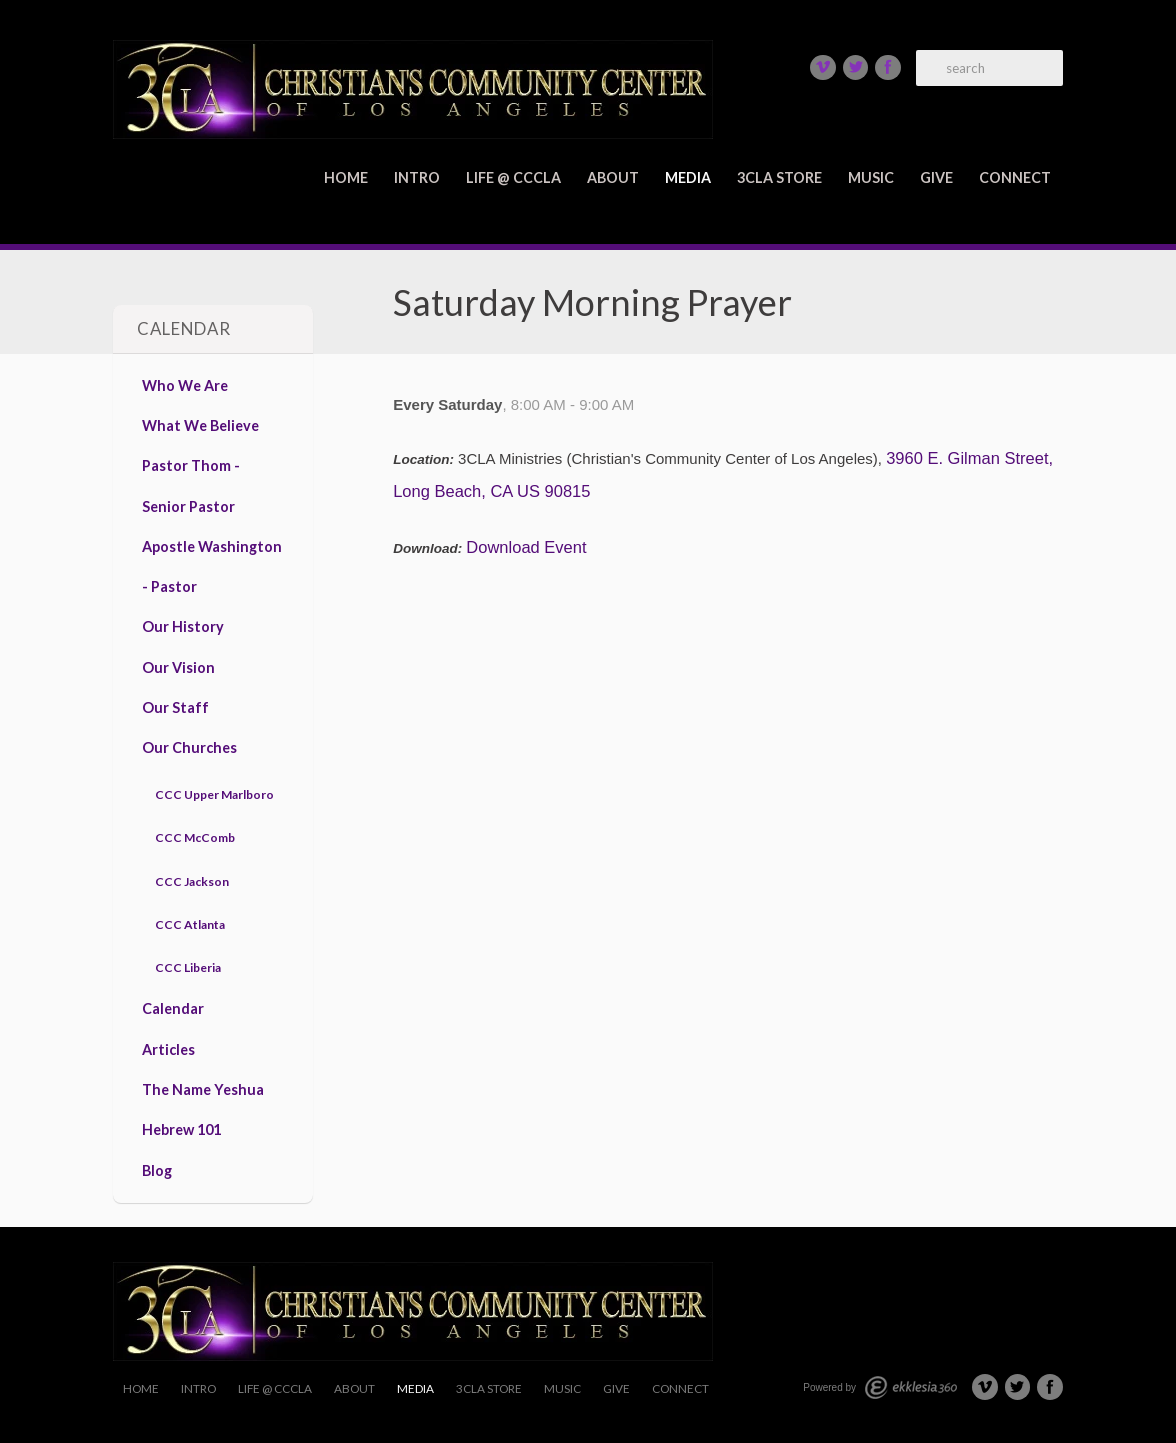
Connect (1015, 177)
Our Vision (178, 667)
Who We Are (185, 385)
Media (688, 177)
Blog (157, 1170)
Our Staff (175, 707)
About (613, 177)
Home (346, 177)
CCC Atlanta (190, 924)
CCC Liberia (188, 967)
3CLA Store (779, 177)
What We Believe (200, 425)
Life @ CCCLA (513, 177)
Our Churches (189, 747)
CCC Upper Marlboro (214, 794)
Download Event (526, 547)
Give (936, 177)
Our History (183, 626)
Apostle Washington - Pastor (212, 566)
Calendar (173, 1008)
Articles (168, 1049)
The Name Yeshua (203, 1089)
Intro (417, 177)
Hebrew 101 (181, 1129)
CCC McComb (195, 837)
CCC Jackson (192, 881)
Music (871, 177)
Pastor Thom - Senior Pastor (191, 485)
